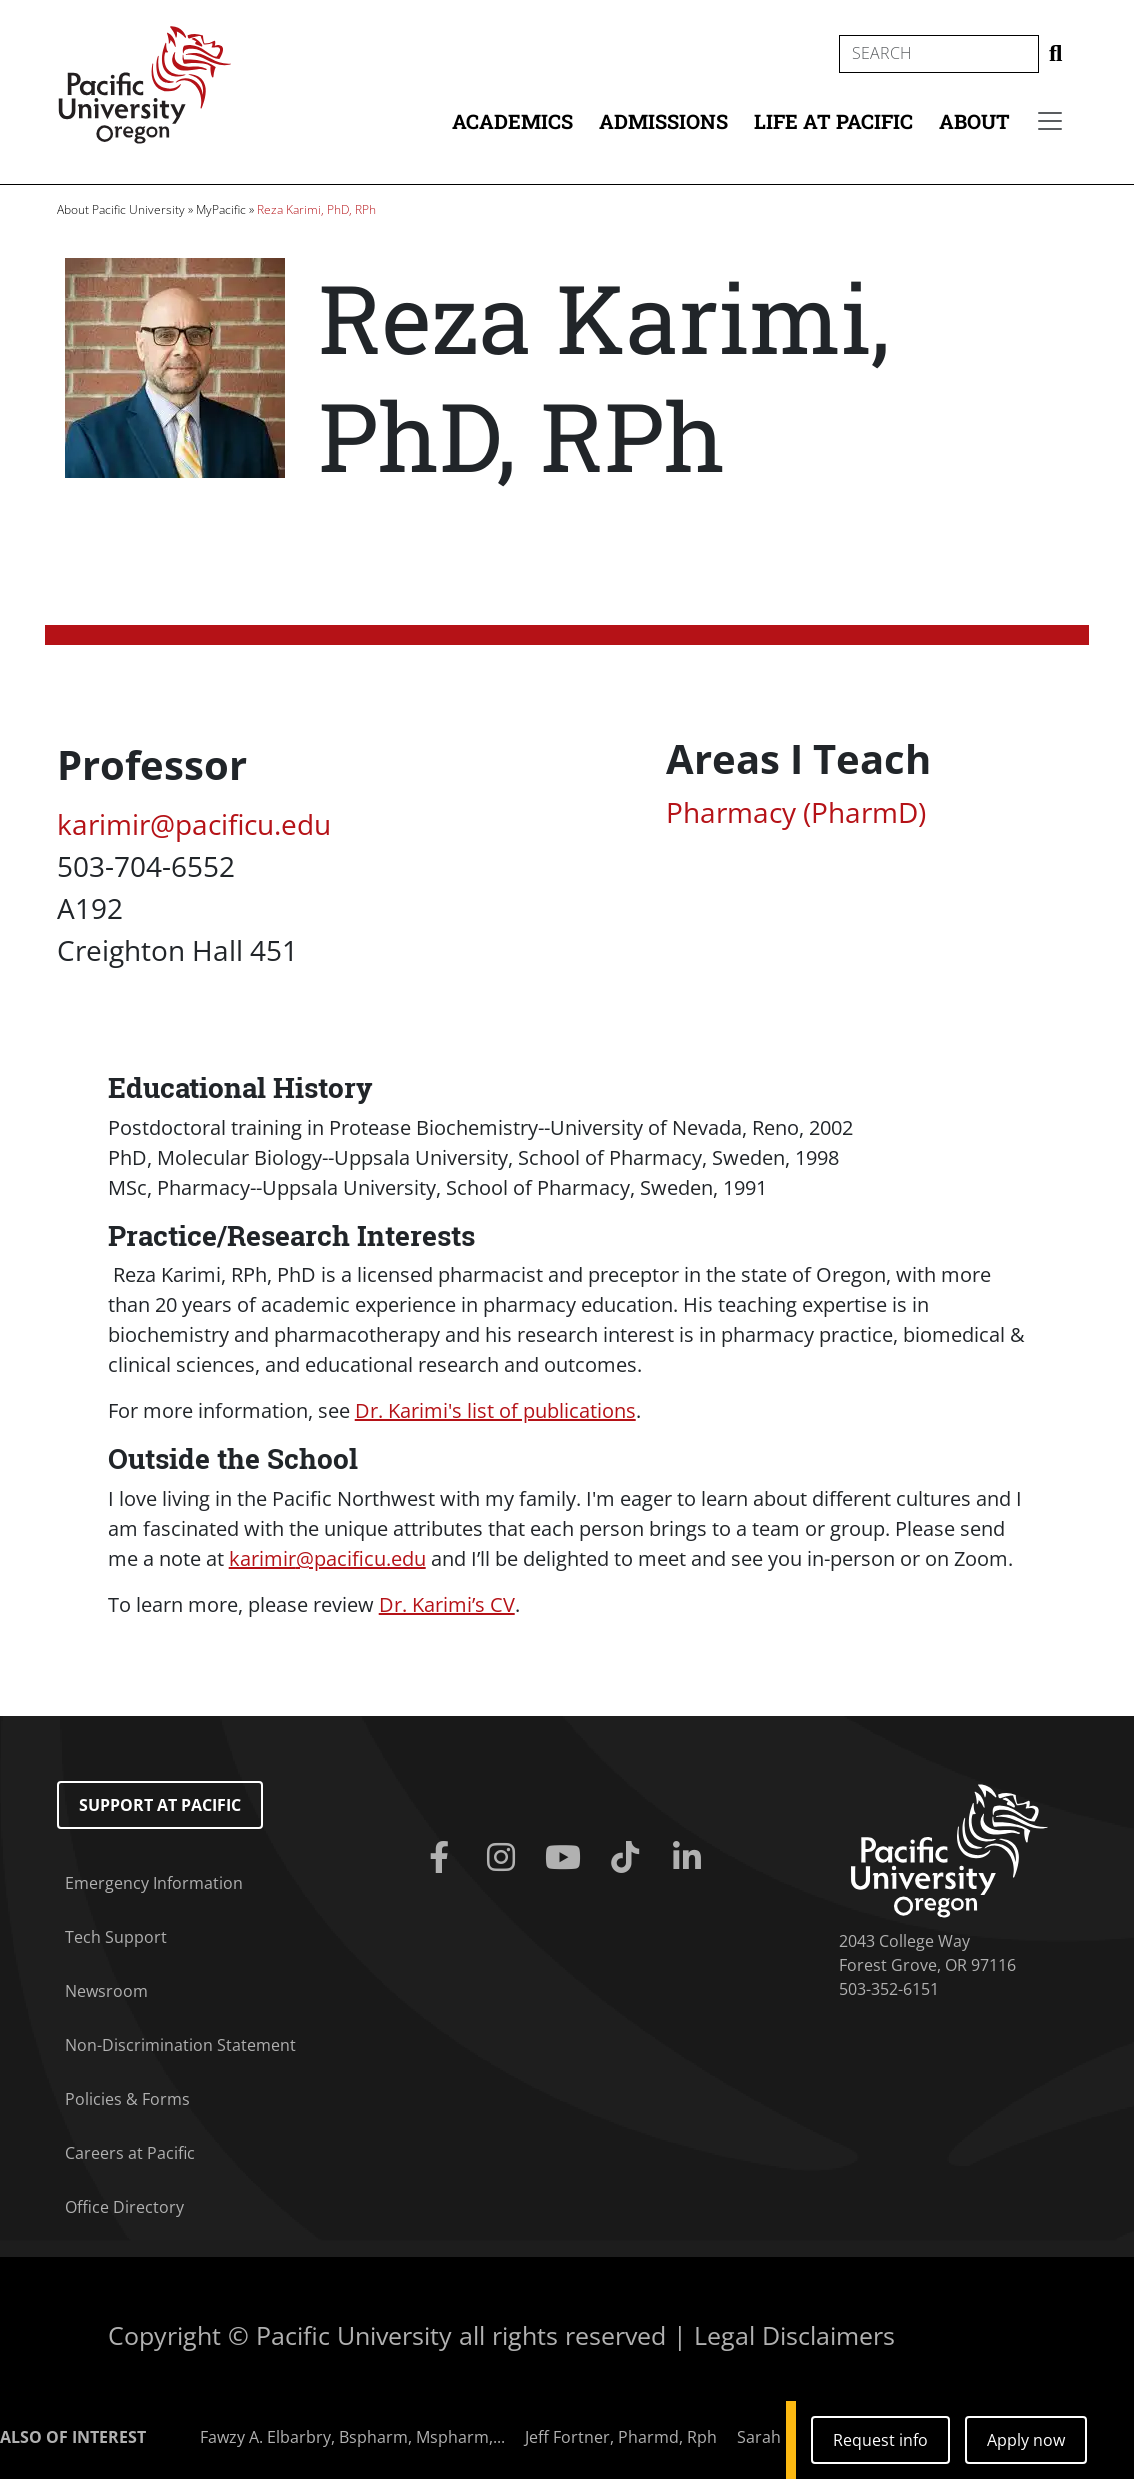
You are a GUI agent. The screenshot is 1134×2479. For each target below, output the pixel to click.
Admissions (663, 121)
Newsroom (106, 1991)
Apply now (1026, 2440)
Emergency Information (154, 1883)
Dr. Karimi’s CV (447, 1604)
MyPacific (221, 209)
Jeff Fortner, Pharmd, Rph (621, 2437)
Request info (880, 2440)
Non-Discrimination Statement (180, 2045)
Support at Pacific (160, 1805)
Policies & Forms (127, 2099)
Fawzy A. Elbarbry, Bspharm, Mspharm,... (352, 2437)
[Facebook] (443, 1858)
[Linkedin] (691, 1858)
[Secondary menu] (1050, 121)
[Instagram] (505, 1858)
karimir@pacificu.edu (194, 824)
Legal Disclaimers (794, 2335)
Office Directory (124, 2207)
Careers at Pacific (130, 2153)
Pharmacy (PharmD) (796, 812)
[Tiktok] (629, 1858)
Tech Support (116, 1937)
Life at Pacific (833, 121)
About (974, 121)
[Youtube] (567, 1858)
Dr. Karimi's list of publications (495, 1410)
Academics (512, 121)
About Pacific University (121, 209)
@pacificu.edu (327, 1558)
